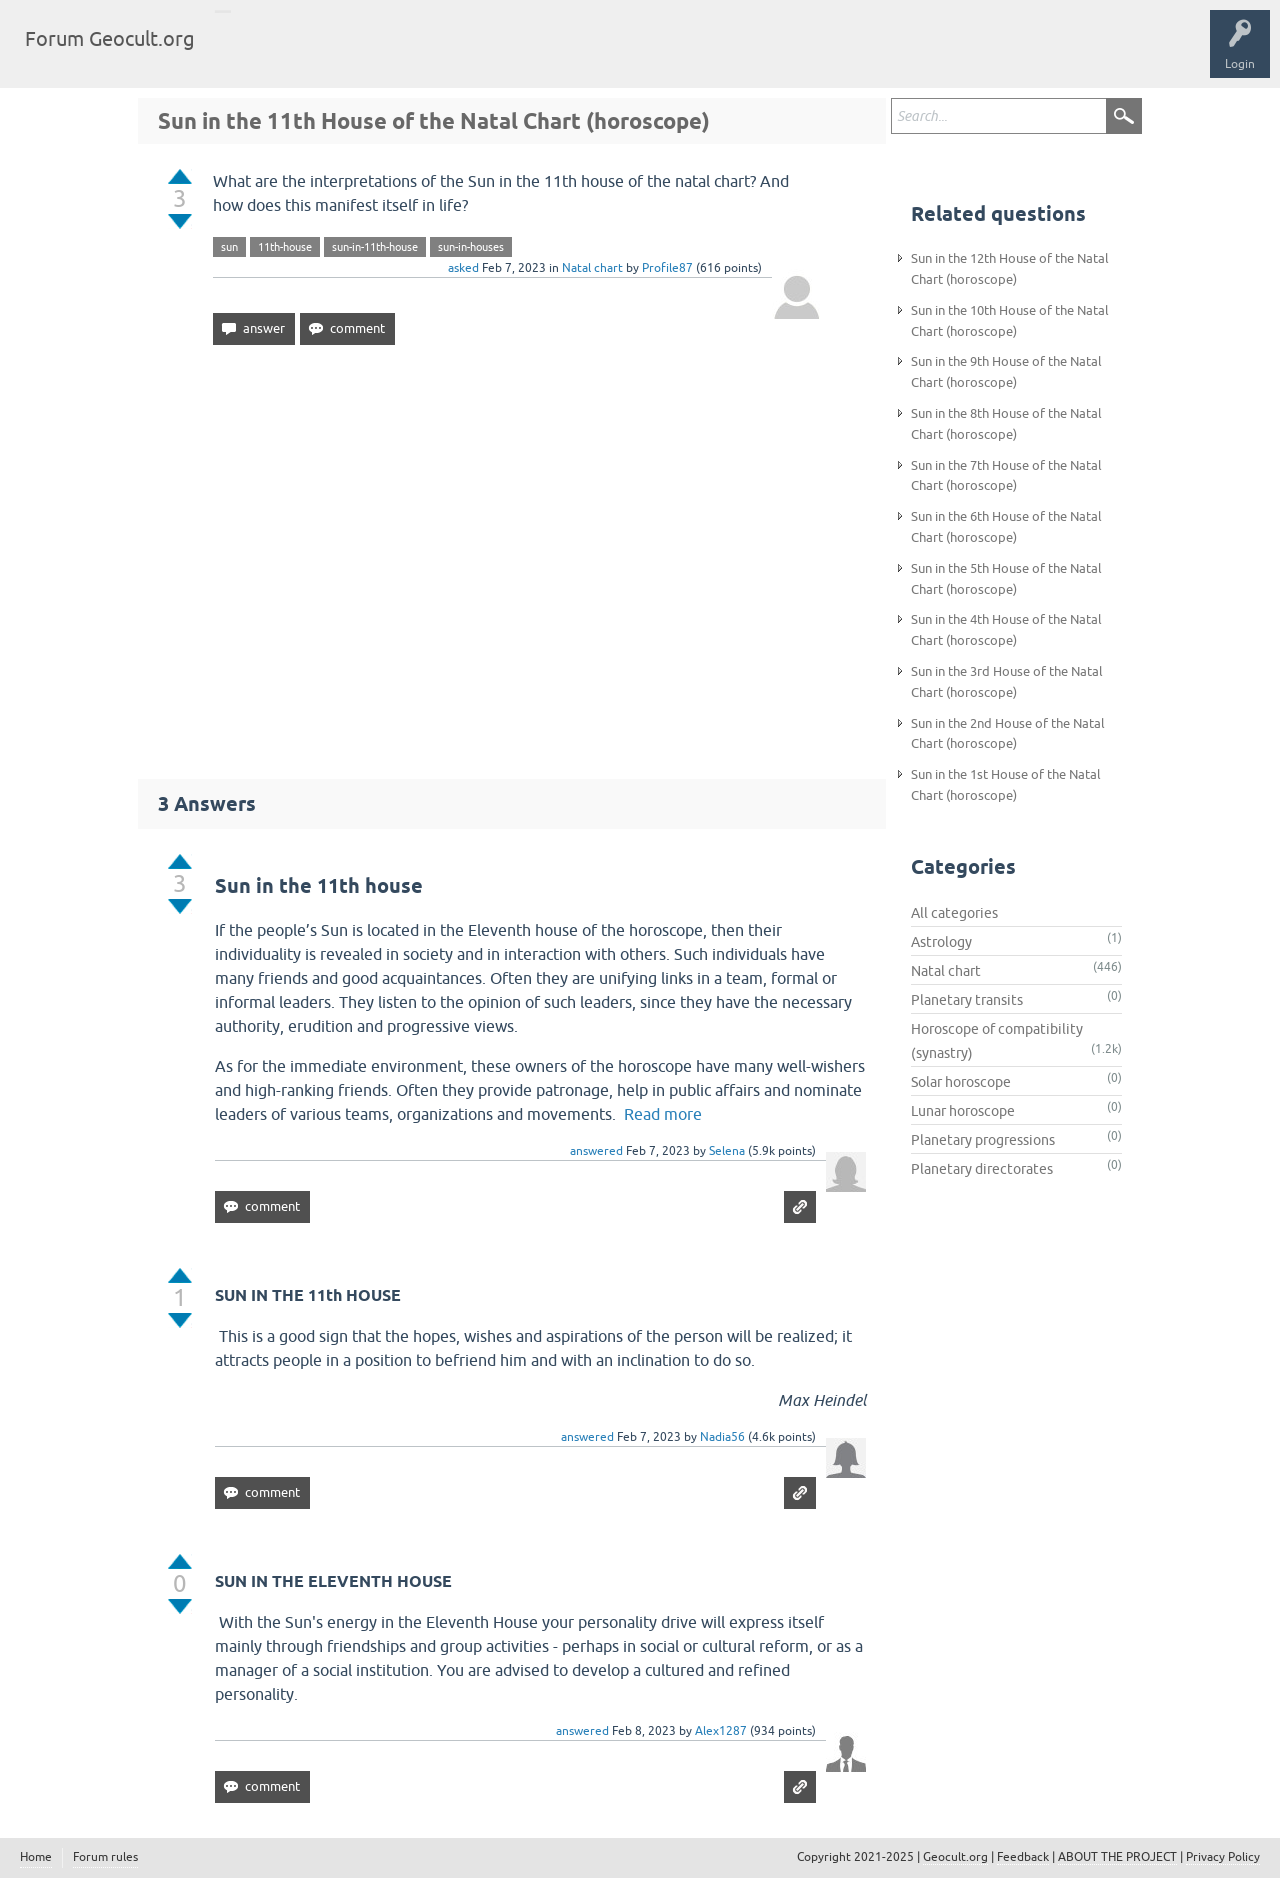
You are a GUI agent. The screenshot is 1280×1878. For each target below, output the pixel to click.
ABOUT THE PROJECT (1117, 1857)
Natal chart (592, 268)
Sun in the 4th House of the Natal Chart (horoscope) (1006, 630)
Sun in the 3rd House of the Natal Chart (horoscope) (1007, 682)
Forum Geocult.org (110, 38)
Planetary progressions (983, 1140)
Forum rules (105, 1857)
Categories (393, 54)
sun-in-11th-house (375, 247)
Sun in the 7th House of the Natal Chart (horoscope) (1006, 476)
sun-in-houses (471, 247)
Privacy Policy (1223, 1857)
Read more (663, 1114)
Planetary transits (967, 1000)
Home (36, 1857)
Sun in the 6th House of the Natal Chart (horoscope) (1006, 527)
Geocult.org (955, 1857)
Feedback (1023, 1857)
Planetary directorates (982, 1169)
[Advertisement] (512, 553)
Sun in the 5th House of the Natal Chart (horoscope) (1006, 579)
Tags (322, 54)
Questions (252, 54)
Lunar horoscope (963, 1111)
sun (229, 247)
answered (596, 1151)
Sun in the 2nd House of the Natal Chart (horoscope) (1008, 734)
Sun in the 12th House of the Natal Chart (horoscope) (1010, 269)
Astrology (941, 942)
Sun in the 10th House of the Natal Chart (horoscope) (1010, 321)
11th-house (285, 247)
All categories (954, 913)
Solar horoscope (961, 1082)
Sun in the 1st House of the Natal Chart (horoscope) (1006, 785)
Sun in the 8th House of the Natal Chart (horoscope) (1006, 424)
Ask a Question (487, 54)
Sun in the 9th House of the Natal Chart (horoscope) (1006, 372)
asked (463, 268)
